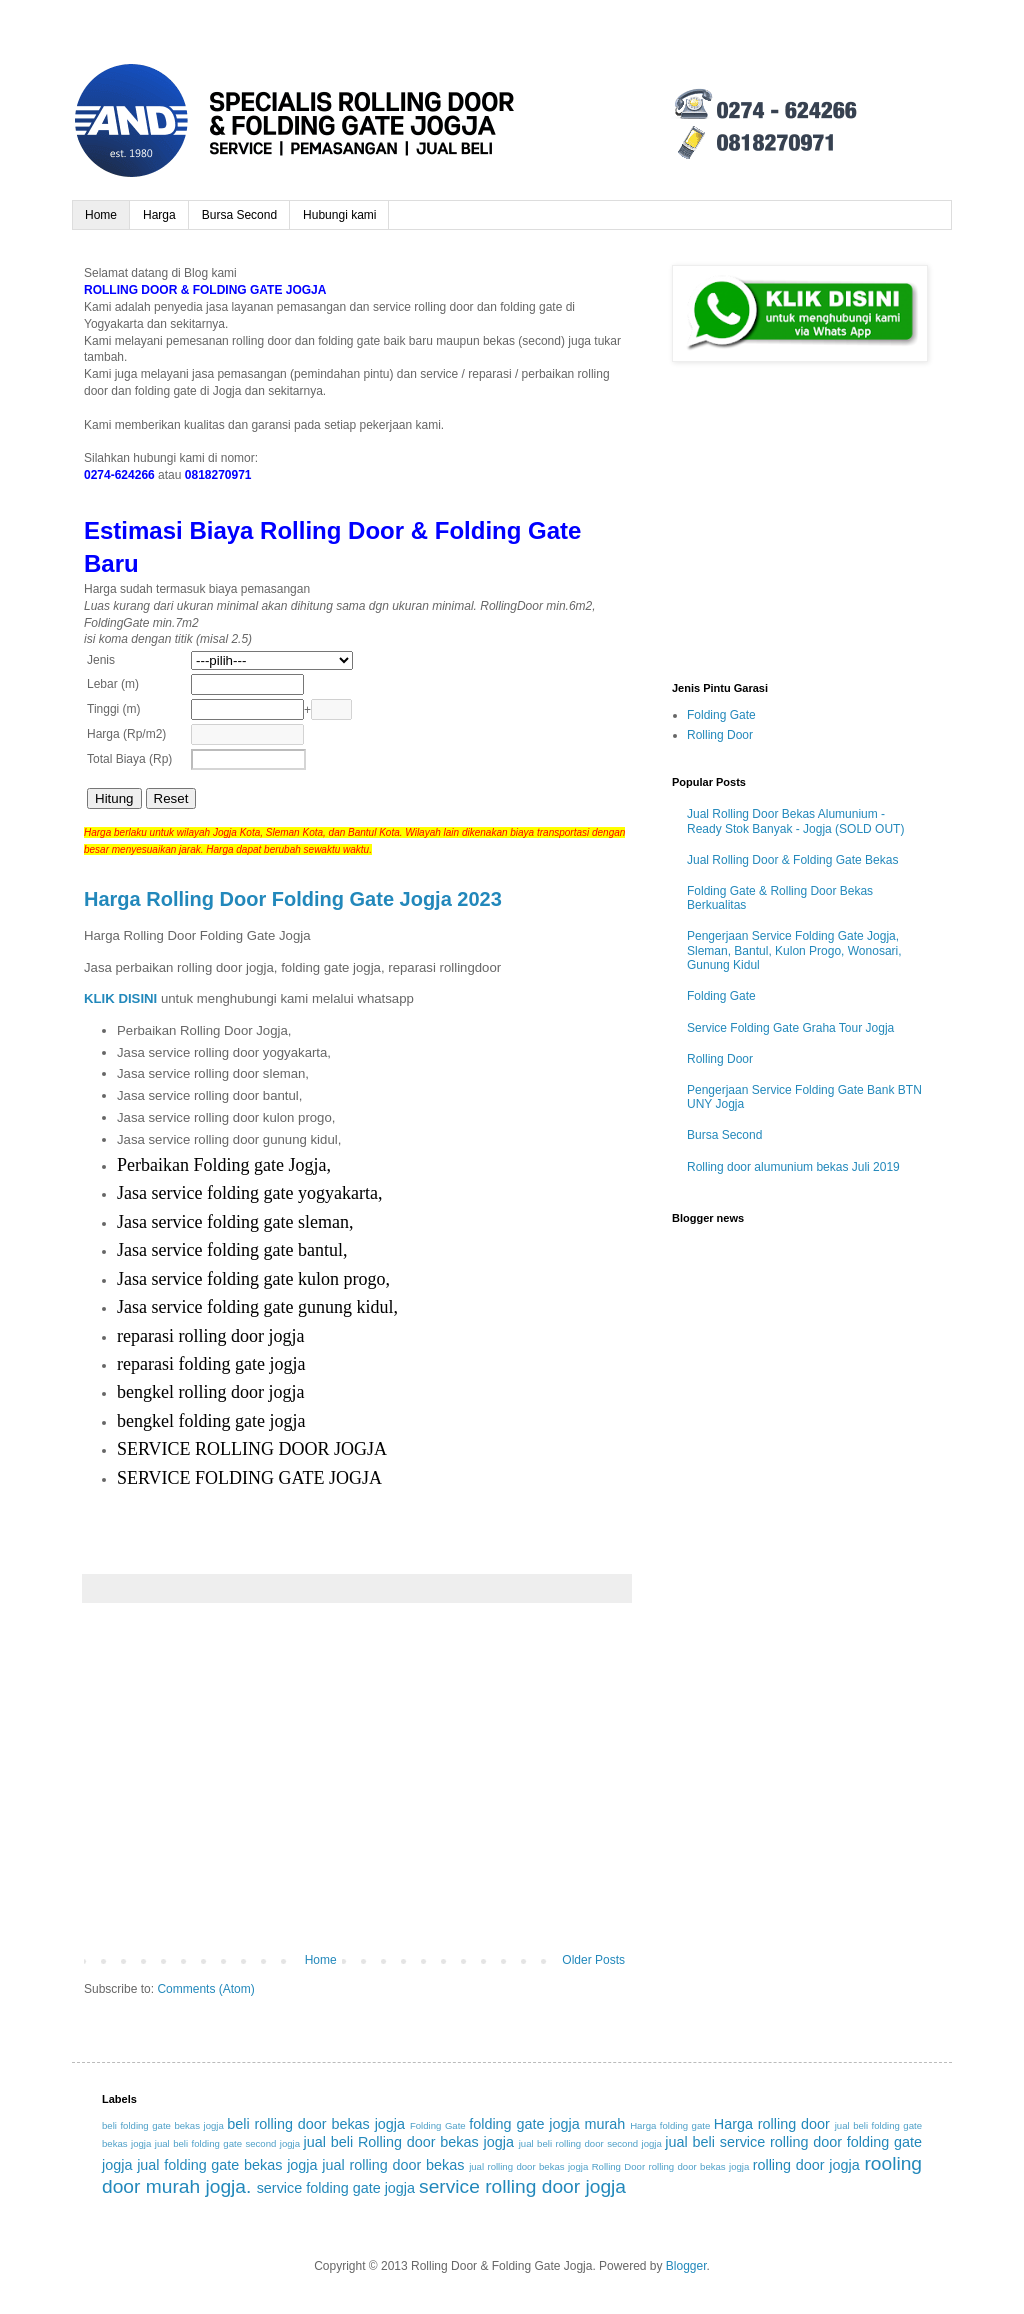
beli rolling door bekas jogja (316, 2124)
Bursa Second (239, 215)
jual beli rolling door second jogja (590, 2143)
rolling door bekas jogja (699, 2166)
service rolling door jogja (522, 2186)
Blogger (686, 2266)
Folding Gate (721, 715)
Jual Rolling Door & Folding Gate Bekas (792, 860)
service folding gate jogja (336, 2188)
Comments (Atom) (205, 1989)
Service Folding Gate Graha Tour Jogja (790, 1028)
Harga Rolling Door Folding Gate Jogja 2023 (293, 899)
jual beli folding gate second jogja (227, 2143)
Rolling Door (720, 735)
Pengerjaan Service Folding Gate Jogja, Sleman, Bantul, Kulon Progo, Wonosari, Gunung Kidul (794, 950)
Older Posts (593, 1960)
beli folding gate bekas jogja (163, 2125)
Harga (159, 215)
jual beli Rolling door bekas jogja (409, 2142)
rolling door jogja (806, 2165)
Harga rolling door (772, 2124)
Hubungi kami (339, 215)
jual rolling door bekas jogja (528, 2166)
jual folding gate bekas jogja (227, 2165)
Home (101, 215)
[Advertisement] (357, 1788)
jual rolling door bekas (393, 2165)
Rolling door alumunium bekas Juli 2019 (793, 1167)
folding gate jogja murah (547, 2124)
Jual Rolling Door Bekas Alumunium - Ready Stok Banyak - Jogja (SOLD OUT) (795, 821)
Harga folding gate (670, 2125)
